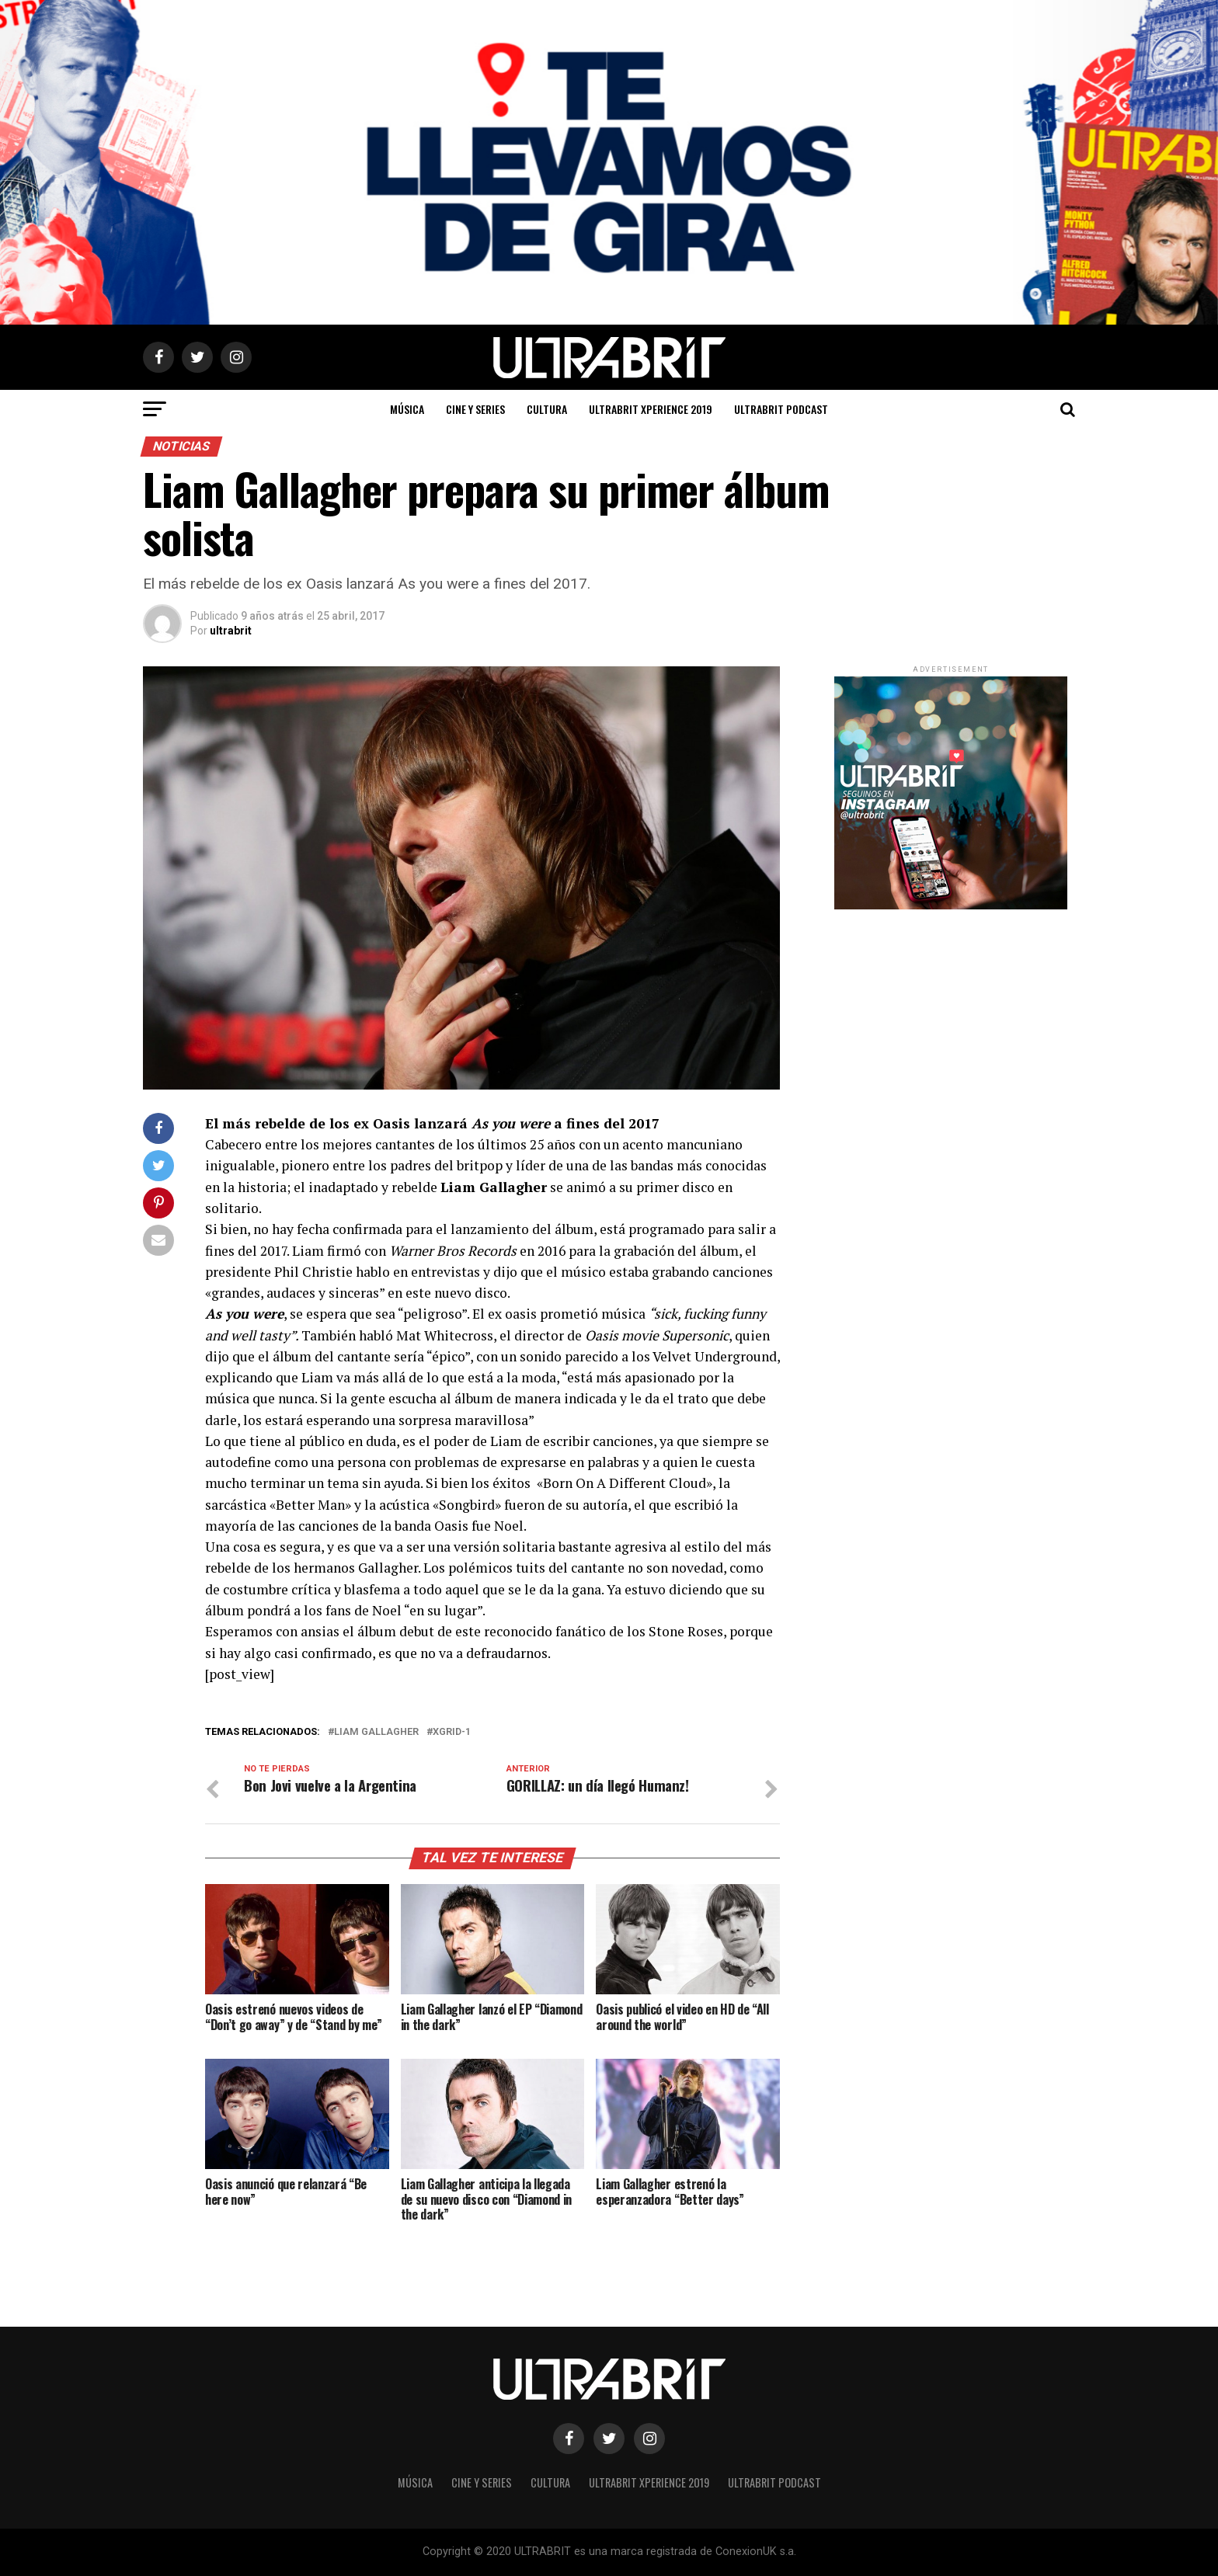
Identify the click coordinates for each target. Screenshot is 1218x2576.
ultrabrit (231, 630)
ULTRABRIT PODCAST (781, 409)
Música (407, 409)
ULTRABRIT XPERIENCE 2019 (650, 409)
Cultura (547, 409)
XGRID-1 (452, 1732)
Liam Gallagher (376, 1732)
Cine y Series (475, 409)
